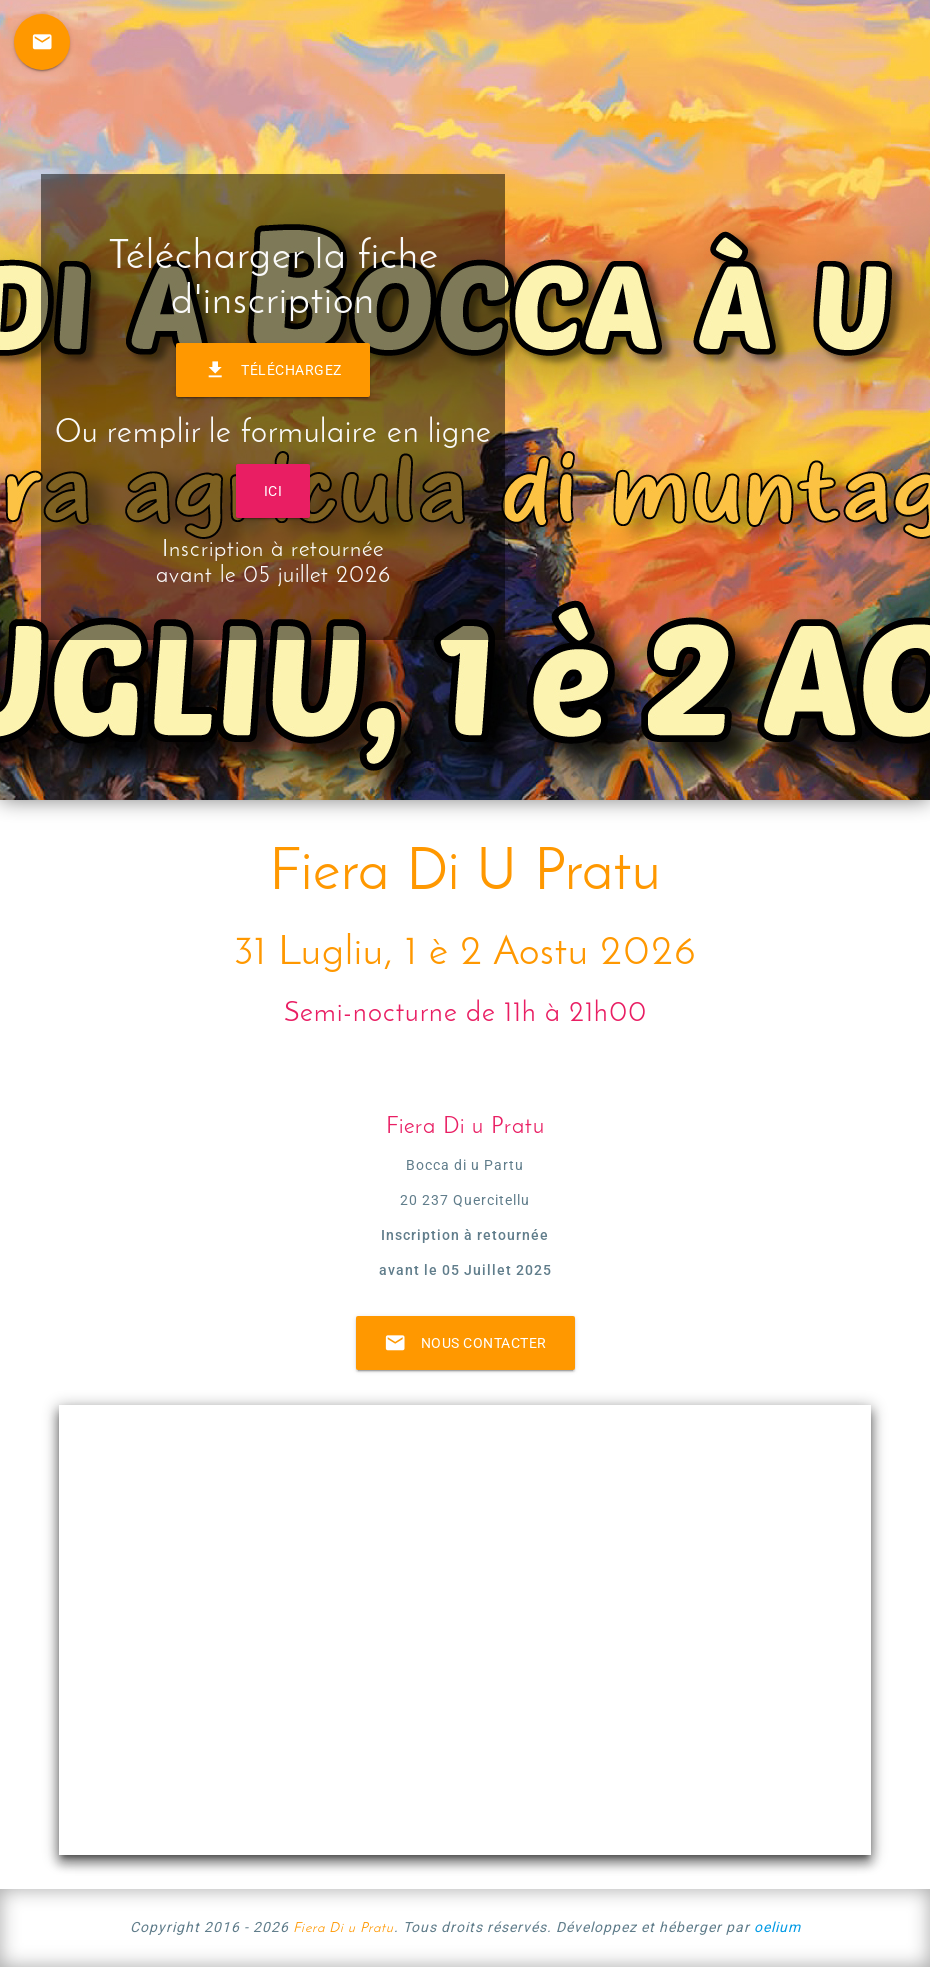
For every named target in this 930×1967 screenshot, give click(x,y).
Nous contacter (465, 1343)
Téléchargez (273, 370)
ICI (273, 491)
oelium (777, 1927)
